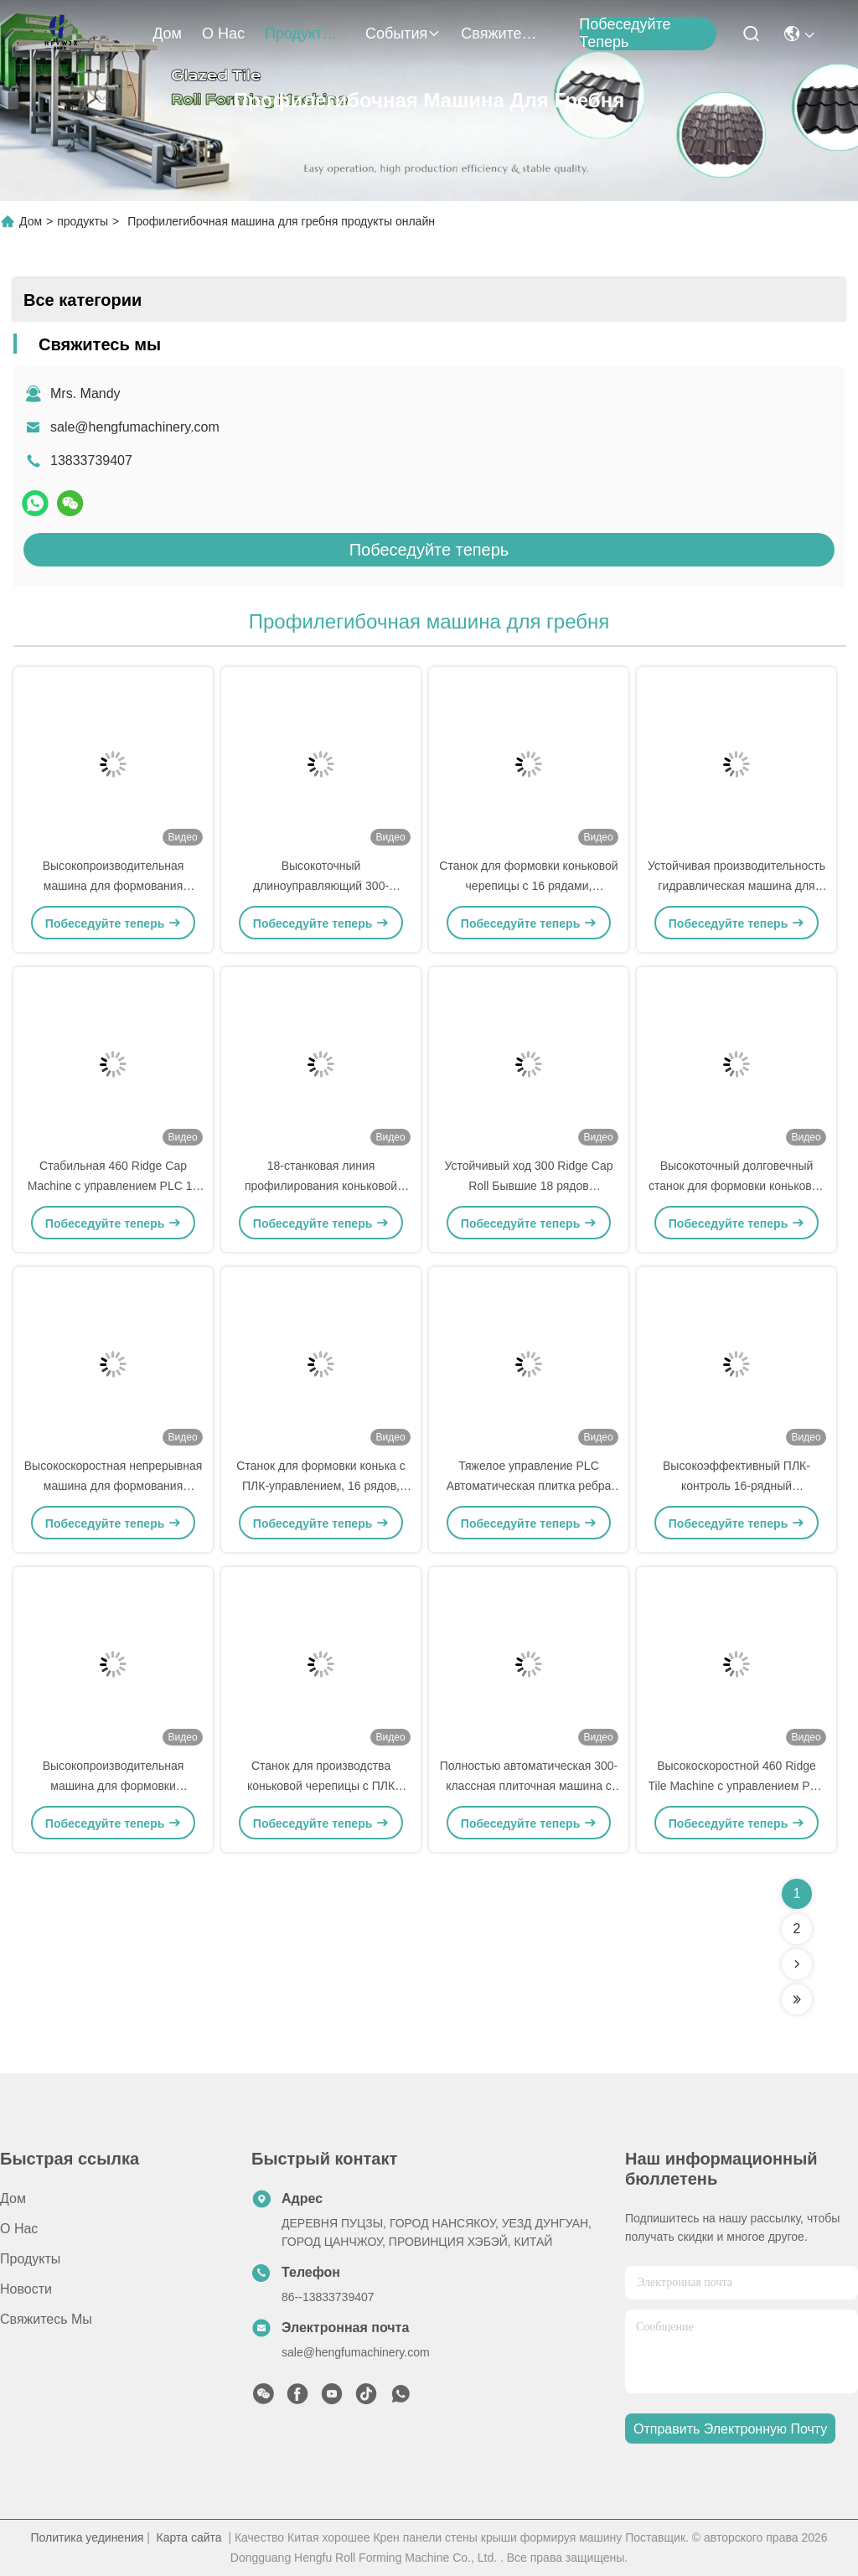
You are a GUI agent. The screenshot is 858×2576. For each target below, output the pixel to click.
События (403, 33)
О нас (223, 33)
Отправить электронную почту (730, 2429)
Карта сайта (189, 2537)
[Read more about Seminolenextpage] (797, 1964)
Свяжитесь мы (501, 33)
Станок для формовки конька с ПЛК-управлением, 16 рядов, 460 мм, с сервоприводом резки (321, 1488)
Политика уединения (86, 2537)
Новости (26, 2289)
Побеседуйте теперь (624, 33)
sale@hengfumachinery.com (135, 427)
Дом (167, 33)
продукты (305, 33)
